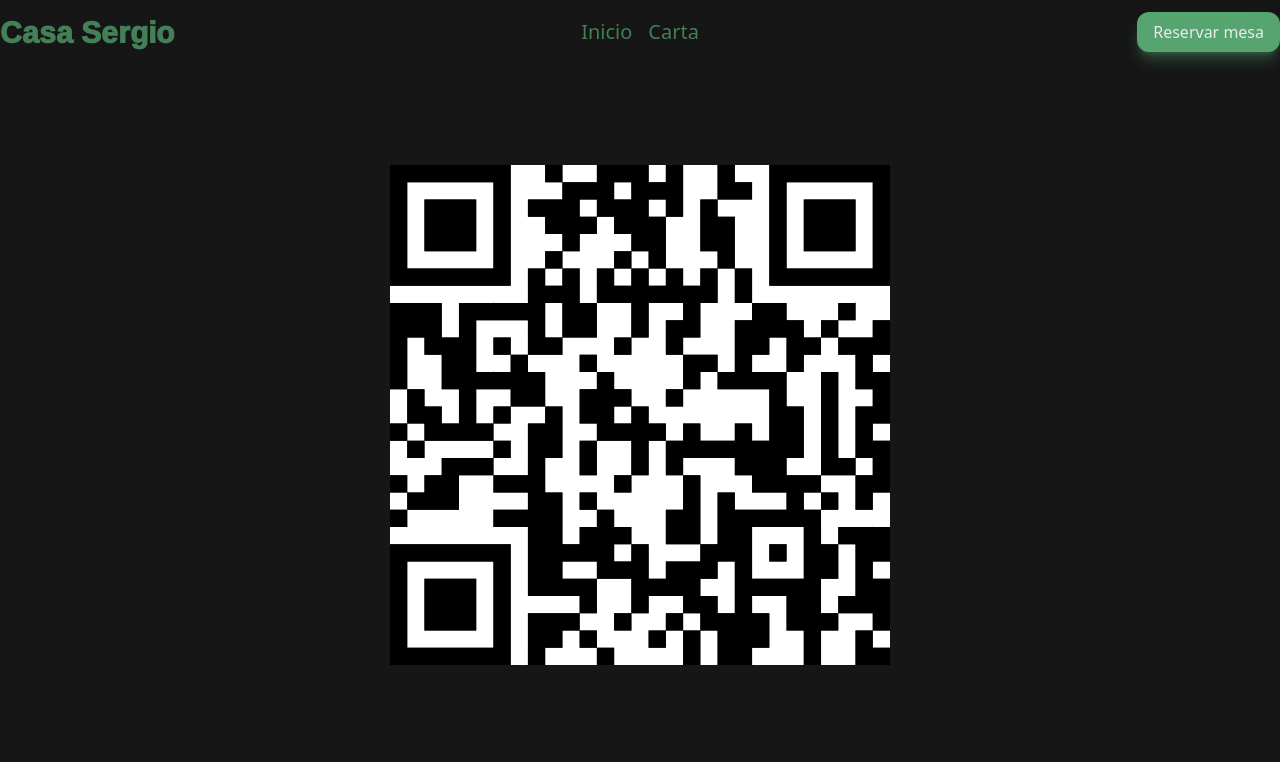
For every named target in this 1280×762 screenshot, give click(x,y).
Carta (673, 31)
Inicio (606, 31)
